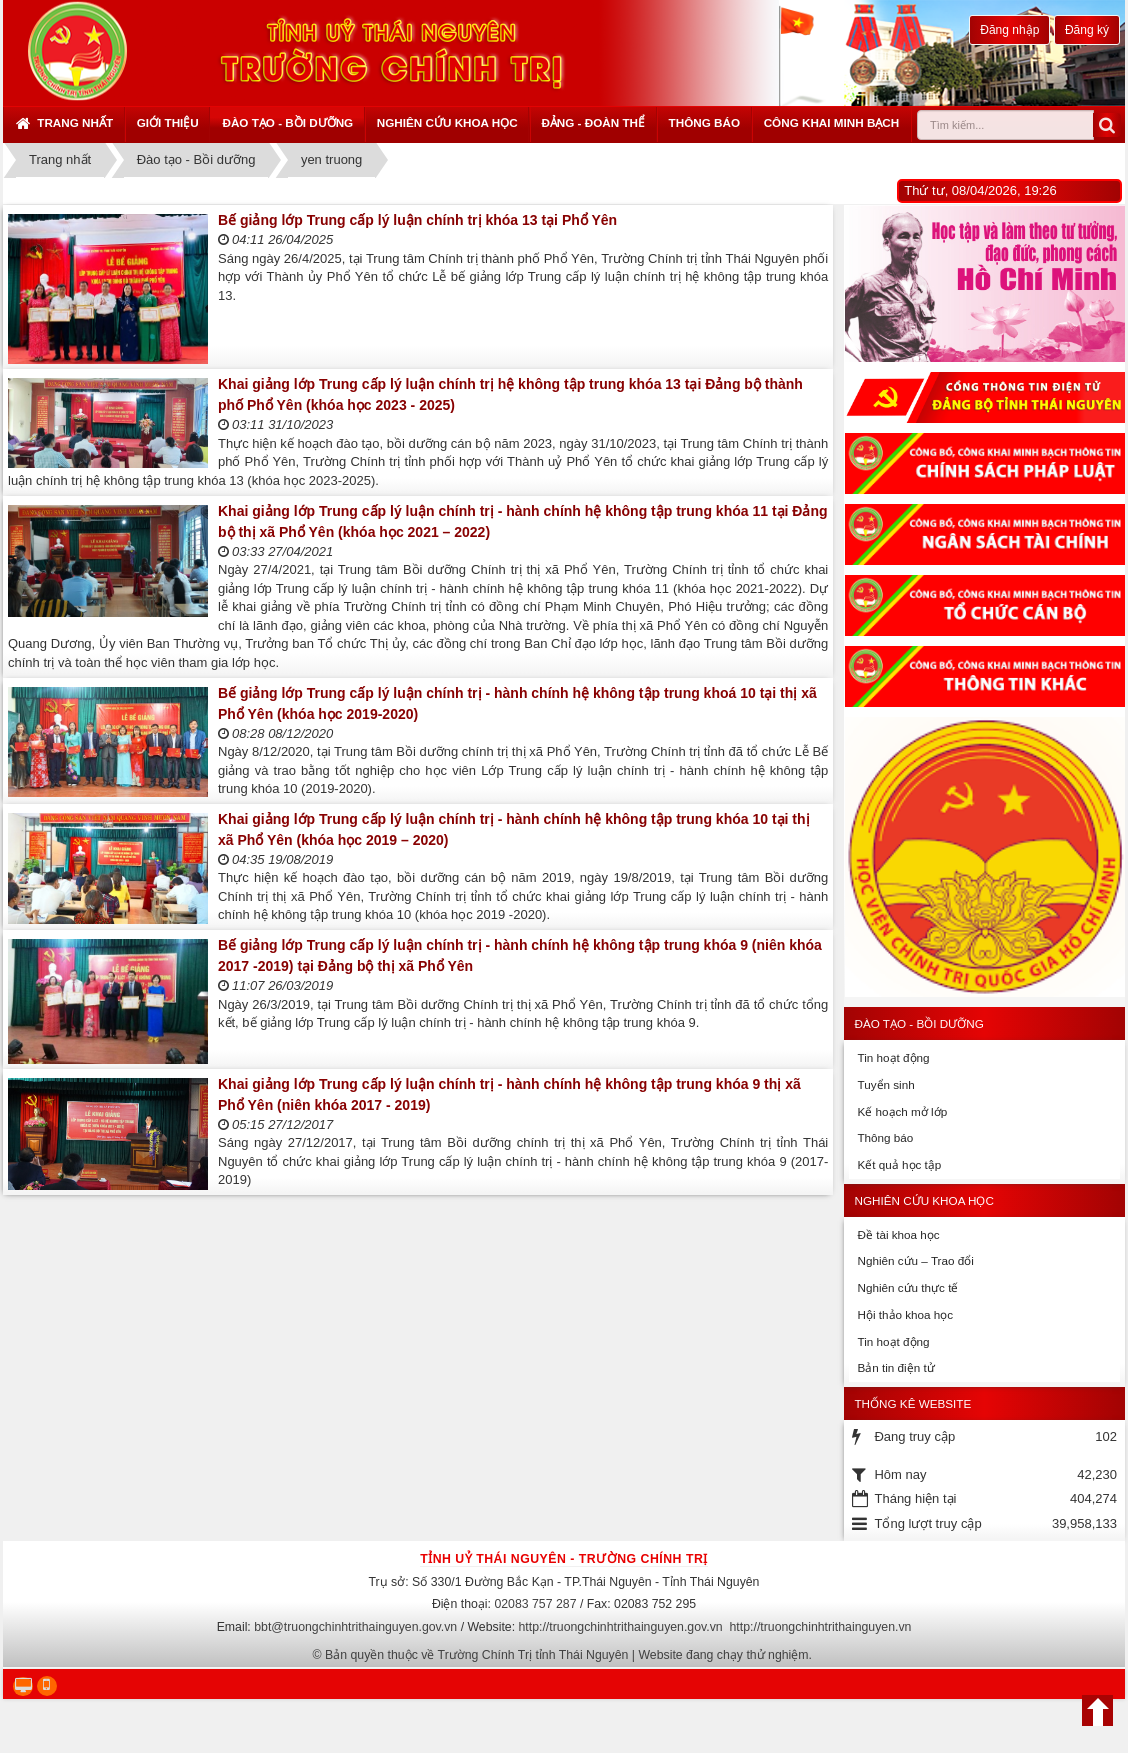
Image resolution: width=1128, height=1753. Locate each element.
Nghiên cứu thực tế (907, 1287)
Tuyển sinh (885, 1084)
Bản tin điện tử (895, 1367)
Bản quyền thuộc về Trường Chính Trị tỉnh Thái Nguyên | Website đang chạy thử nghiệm (567, 1655)
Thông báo (704, 122)
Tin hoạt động (893, 1057)
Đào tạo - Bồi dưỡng (287, 122)
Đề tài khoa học (898, 1234)
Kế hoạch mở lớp (902, 1111)
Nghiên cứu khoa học (447, 122)
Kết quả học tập (899, 1164)
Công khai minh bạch (832, 122)
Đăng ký (1087, 30)
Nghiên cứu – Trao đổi (915, 1260)
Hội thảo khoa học (905, 1314)
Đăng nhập (1009, 30)
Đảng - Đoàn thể (593, 122)
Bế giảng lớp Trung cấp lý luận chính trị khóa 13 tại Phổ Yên (417, 220)
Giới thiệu (168, 122)
